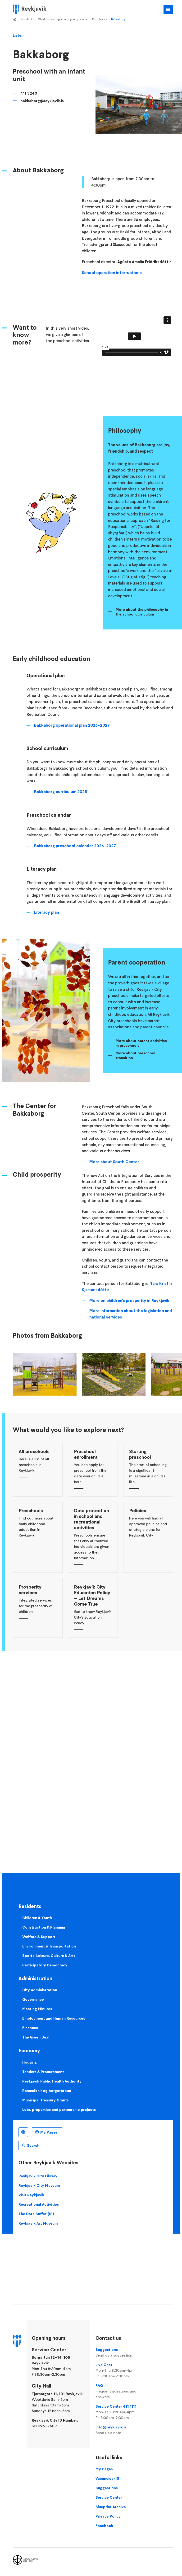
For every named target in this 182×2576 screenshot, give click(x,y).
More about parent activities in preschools (141, 1043)
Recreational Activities (38, 2204)
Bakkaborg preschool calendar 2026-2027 (75, 845)
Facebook (104, 2525)
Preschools (99, 19)
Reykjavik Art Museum (38, 2223)
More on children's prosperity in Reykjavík (129, 1300)
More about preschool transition (135, 1055)
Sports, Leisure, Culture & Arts (49, 1955)
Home (15, 19)
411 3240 (28, 93)
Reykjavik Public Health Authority (52, 2081)
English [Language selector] (23, 2132)
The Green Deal (35, 2037)
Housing (29, 2062)
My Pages (49, 2132)
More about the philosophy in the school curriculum (142, 611)
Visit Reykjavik (31, 2194)
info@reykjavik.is (121, 2430)
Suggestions (121, 2352)
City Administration (39, 1989)
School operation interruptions (112, 272)
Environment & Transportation (49, 1946)
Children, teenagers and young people (63, 19)
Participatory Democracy (44, 1965)
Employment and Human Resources (53, 2018)
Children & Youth (37, 1917)
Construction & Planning (43, 1927)
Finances (30, 2027)
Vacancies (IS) (108, 2478)
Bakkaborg (118, 19)
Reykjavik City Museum (39, 2185)
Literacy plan (46, 912)
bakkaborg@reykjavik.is (42, 100)
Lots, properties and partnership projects (59, 2109)
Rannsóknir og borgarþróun (46, 2090)
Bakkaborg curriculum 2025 (60, 791)
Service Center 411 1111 (121, 2412)
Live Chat (121, 2370)
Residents (27, 19)
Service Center (109, 2497)
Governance (33, 1999)
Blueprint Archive (111, 2506)
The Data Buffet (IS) (36, 2213)
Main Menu (168, 9)
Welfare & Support (38, 1936)
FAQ (121, 2391)
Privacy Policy (108, 2516)
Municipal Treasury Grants (45, 2100)
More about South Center (114, 1161)
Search (33, 2145)
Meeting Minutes (37, 2008)
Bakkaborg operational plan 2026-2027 (72, 725)
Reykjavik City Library (37, 2176)
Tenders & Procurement (43, 2071)
